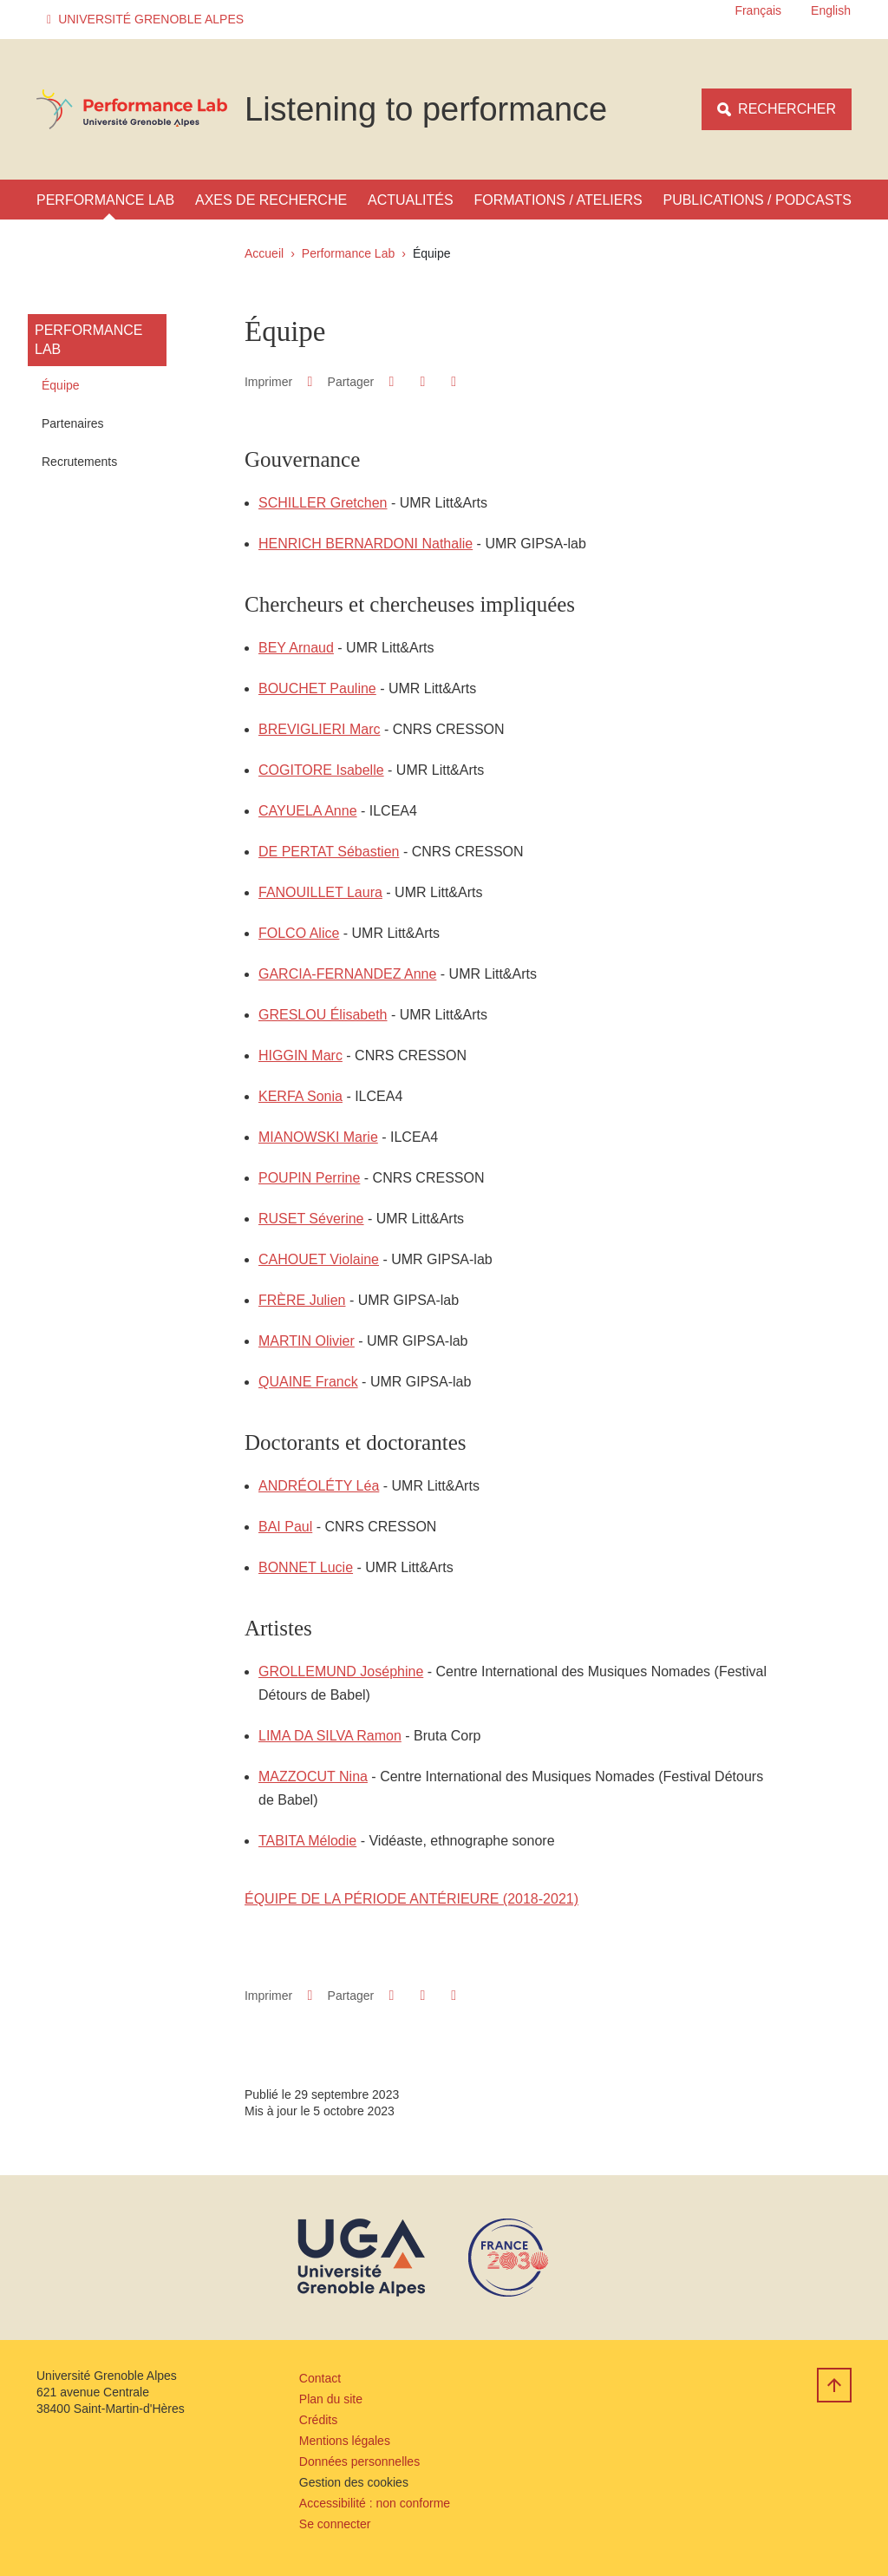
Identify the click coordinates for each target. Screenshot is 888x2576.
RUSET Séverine (311, 1218)
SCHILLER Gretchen (323, 502)
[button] (147, 19)
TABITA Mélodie (307, 1840)
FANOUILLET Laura (320, 892)
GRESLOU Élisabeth (323, 1014)
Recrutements (79, 462)
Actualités (411, 200)
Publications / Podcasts (757, 200)
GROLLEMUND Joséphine (340, 1671)
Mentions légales (344, 2441)
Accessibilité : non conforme (374, 2503)
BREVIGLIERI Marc (319, 729)
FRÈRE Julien (301, 1300)
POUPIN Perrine (309, 1177)
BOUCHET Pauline (317, 688)
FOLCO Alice (298, 933)
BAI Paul (285, 1526)
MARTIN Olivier (306, 1341)
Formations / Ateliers (558, 200)
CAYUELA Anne (307, 810)
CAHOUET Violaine (318, 1259)
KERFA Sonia (300, 1096)
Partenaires (73, 423)
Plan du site (330, 2399)
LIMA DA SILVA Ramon (330, 1735)
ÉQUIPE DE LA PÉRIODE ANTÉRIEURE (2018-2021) (411, 1898)
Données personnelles (359, 2461)
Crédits (318, 2420)
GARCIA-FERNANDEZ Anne (347, 974)
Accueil (264, 253)
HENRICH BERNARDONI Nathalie (365, 543)
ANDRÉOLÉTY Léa (318, 1485)
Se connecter (335, 2524)
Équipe (61, 385)
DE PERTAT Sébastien (328, 851)
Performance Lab (105, 200)
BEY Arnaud (296, 647)
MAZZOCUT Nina (313, 1776)
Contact (320, 2378)
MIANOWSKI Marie (318, 1137)
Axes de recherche (271, 200)
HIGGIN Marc (300, 1055)
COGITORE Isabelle (321, 770)
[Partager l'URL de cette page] (454, 381)
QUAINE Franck (308, 1381)
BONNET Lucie (305, 1567)
